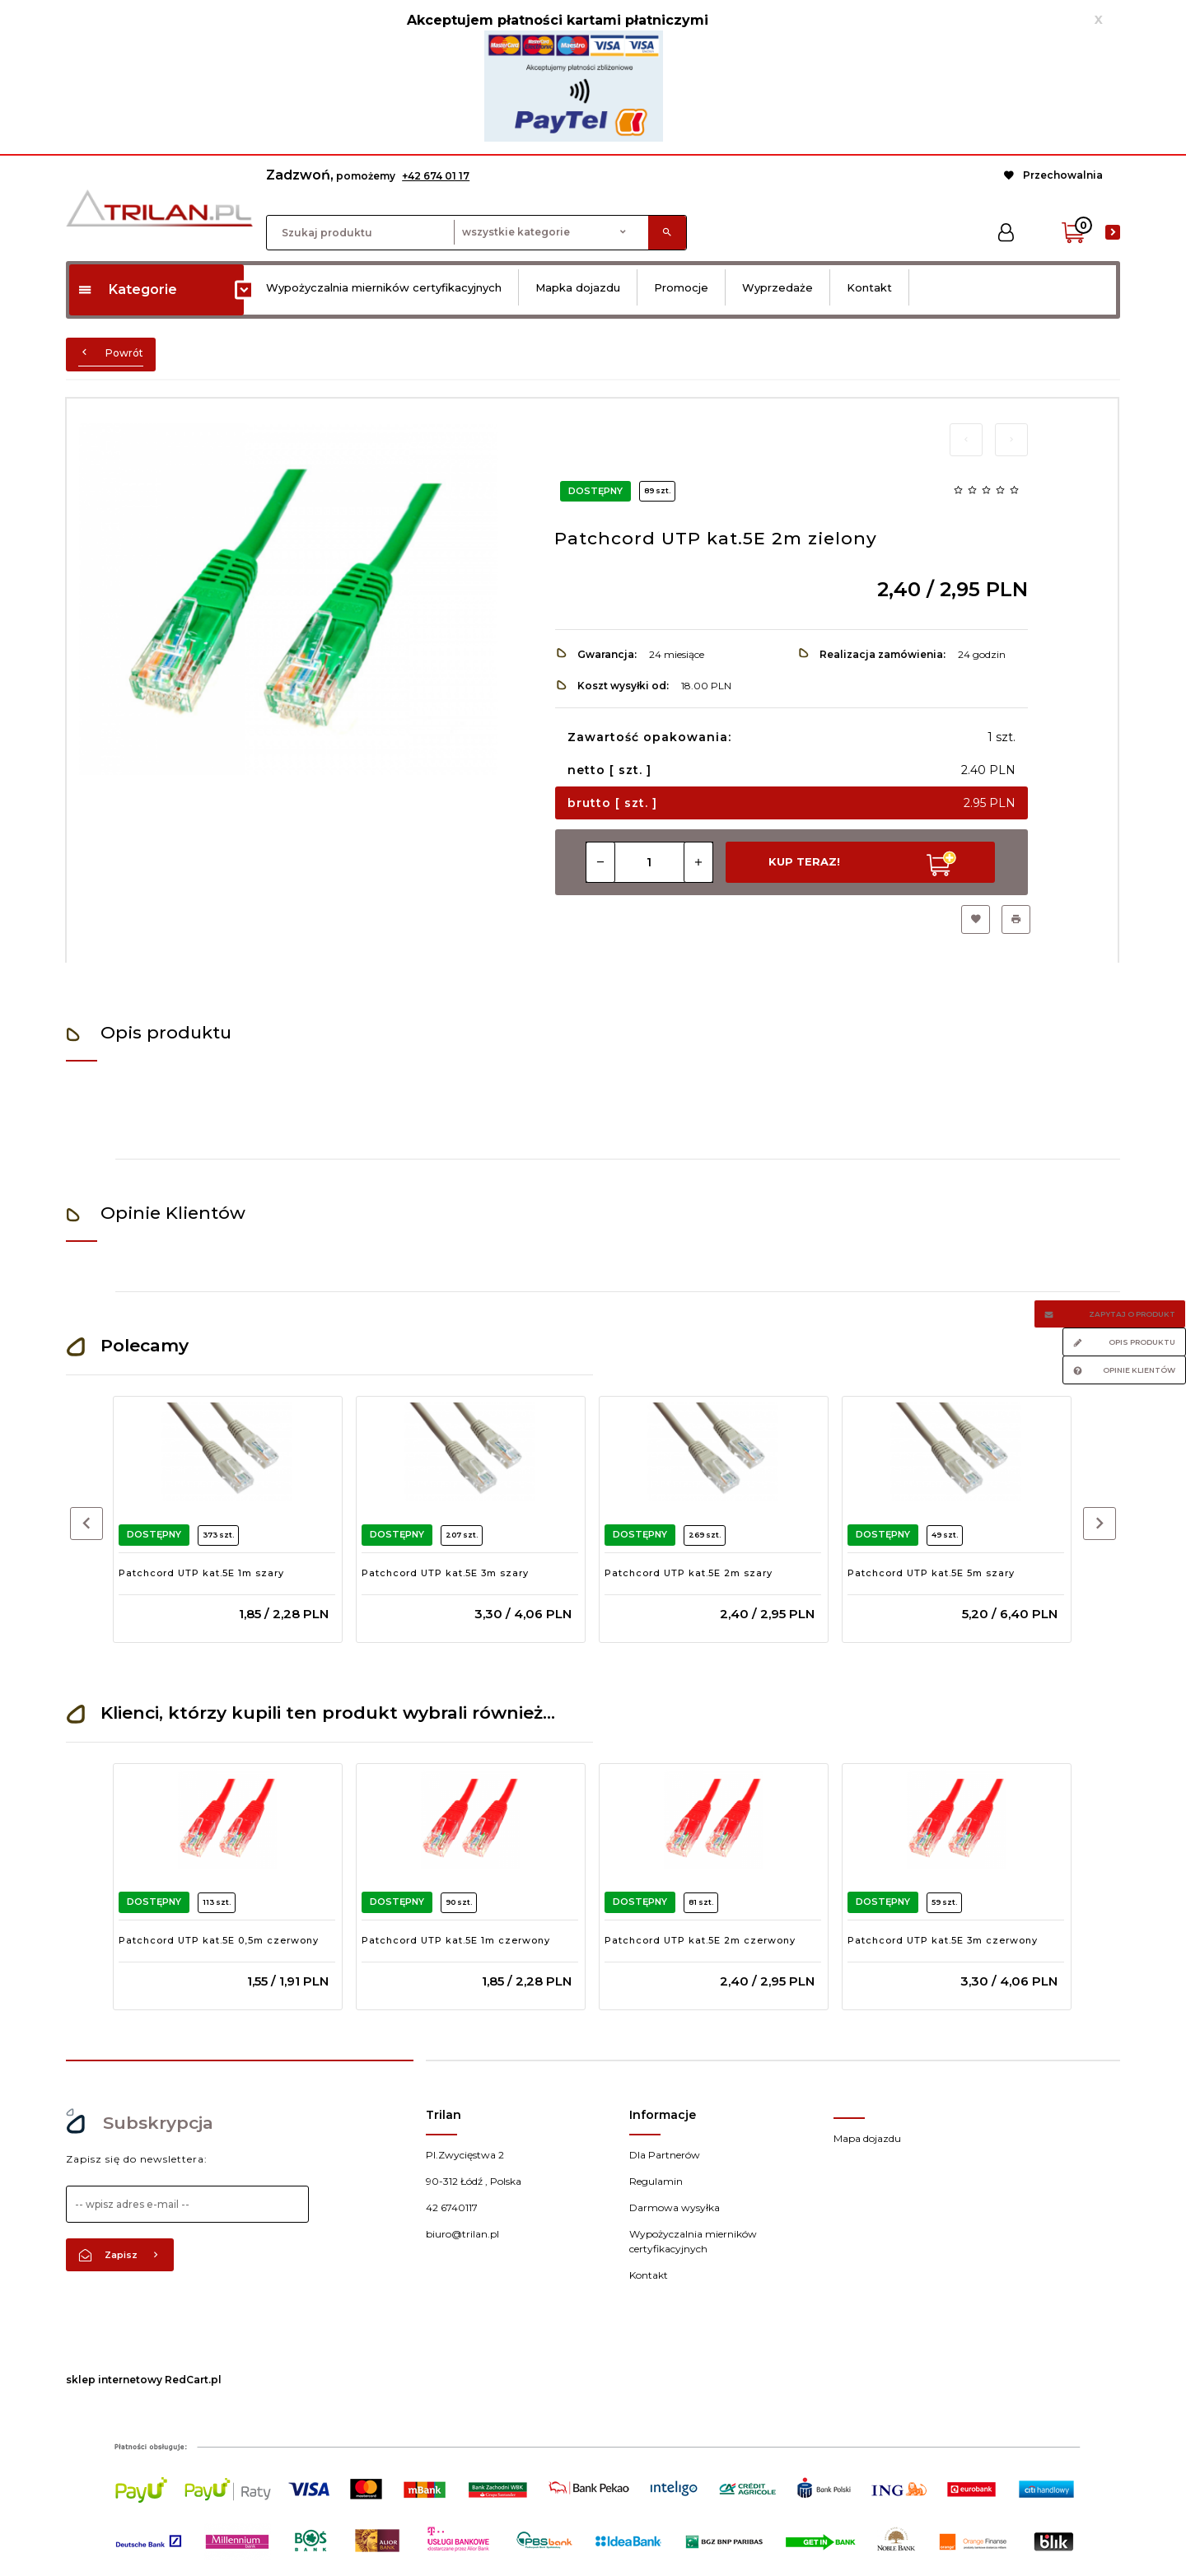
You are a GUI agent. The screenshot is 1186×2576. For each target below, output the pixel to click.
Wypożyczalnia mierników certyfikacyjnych (384, 287)
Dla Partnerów (664, 2155)
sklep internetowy (114, 2379)
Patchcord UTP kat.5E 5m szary (931, 1573)
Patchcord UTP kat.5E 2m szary (689, 1573)
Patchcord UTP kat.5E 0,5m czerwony (219, 1940)
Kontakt (869, 287)
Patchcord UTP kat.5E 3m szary (445, 1573)
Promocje (681, 287)
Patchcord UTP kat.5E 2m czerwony (700, 1940)
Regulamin (656, 2181)
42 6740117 (452, 2207)
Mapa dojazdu (867, 2138)
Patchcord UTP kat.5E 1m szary (201, 1573)
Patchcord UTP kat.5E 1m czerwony (456, 1940)
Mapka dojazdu (577, 287)
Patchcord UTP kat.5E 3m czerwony (942, 1940)
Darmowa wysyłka (674, 2207)
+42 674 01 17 (435, 176)
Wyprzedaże (777, 287)
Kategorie (127, 289)
